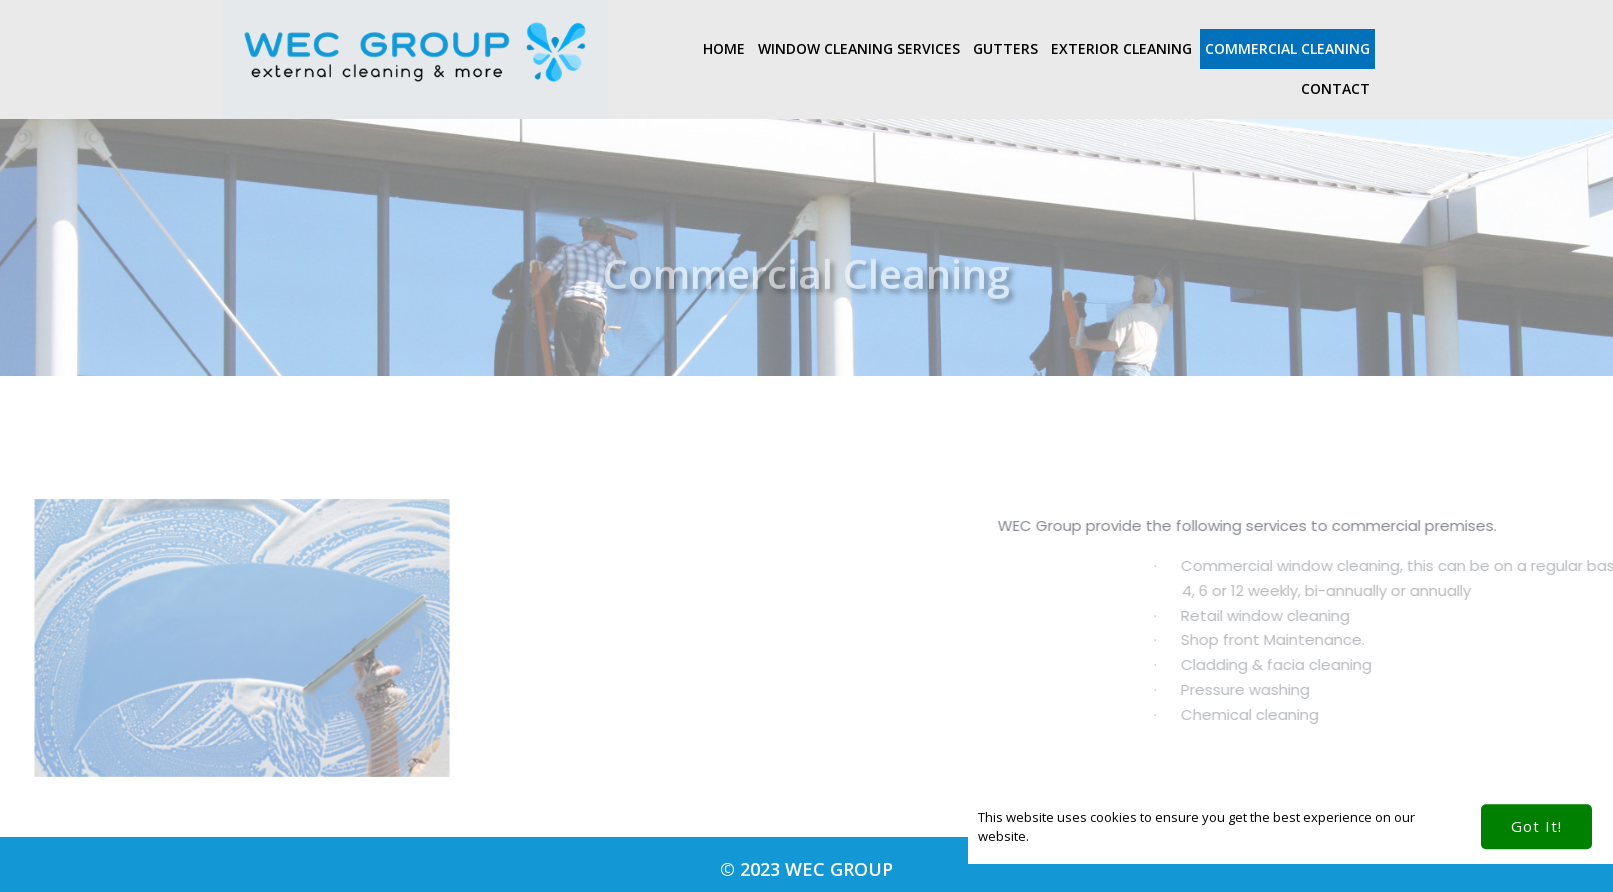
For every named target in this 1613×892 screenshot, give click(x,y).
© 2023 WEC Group (806, 869)
